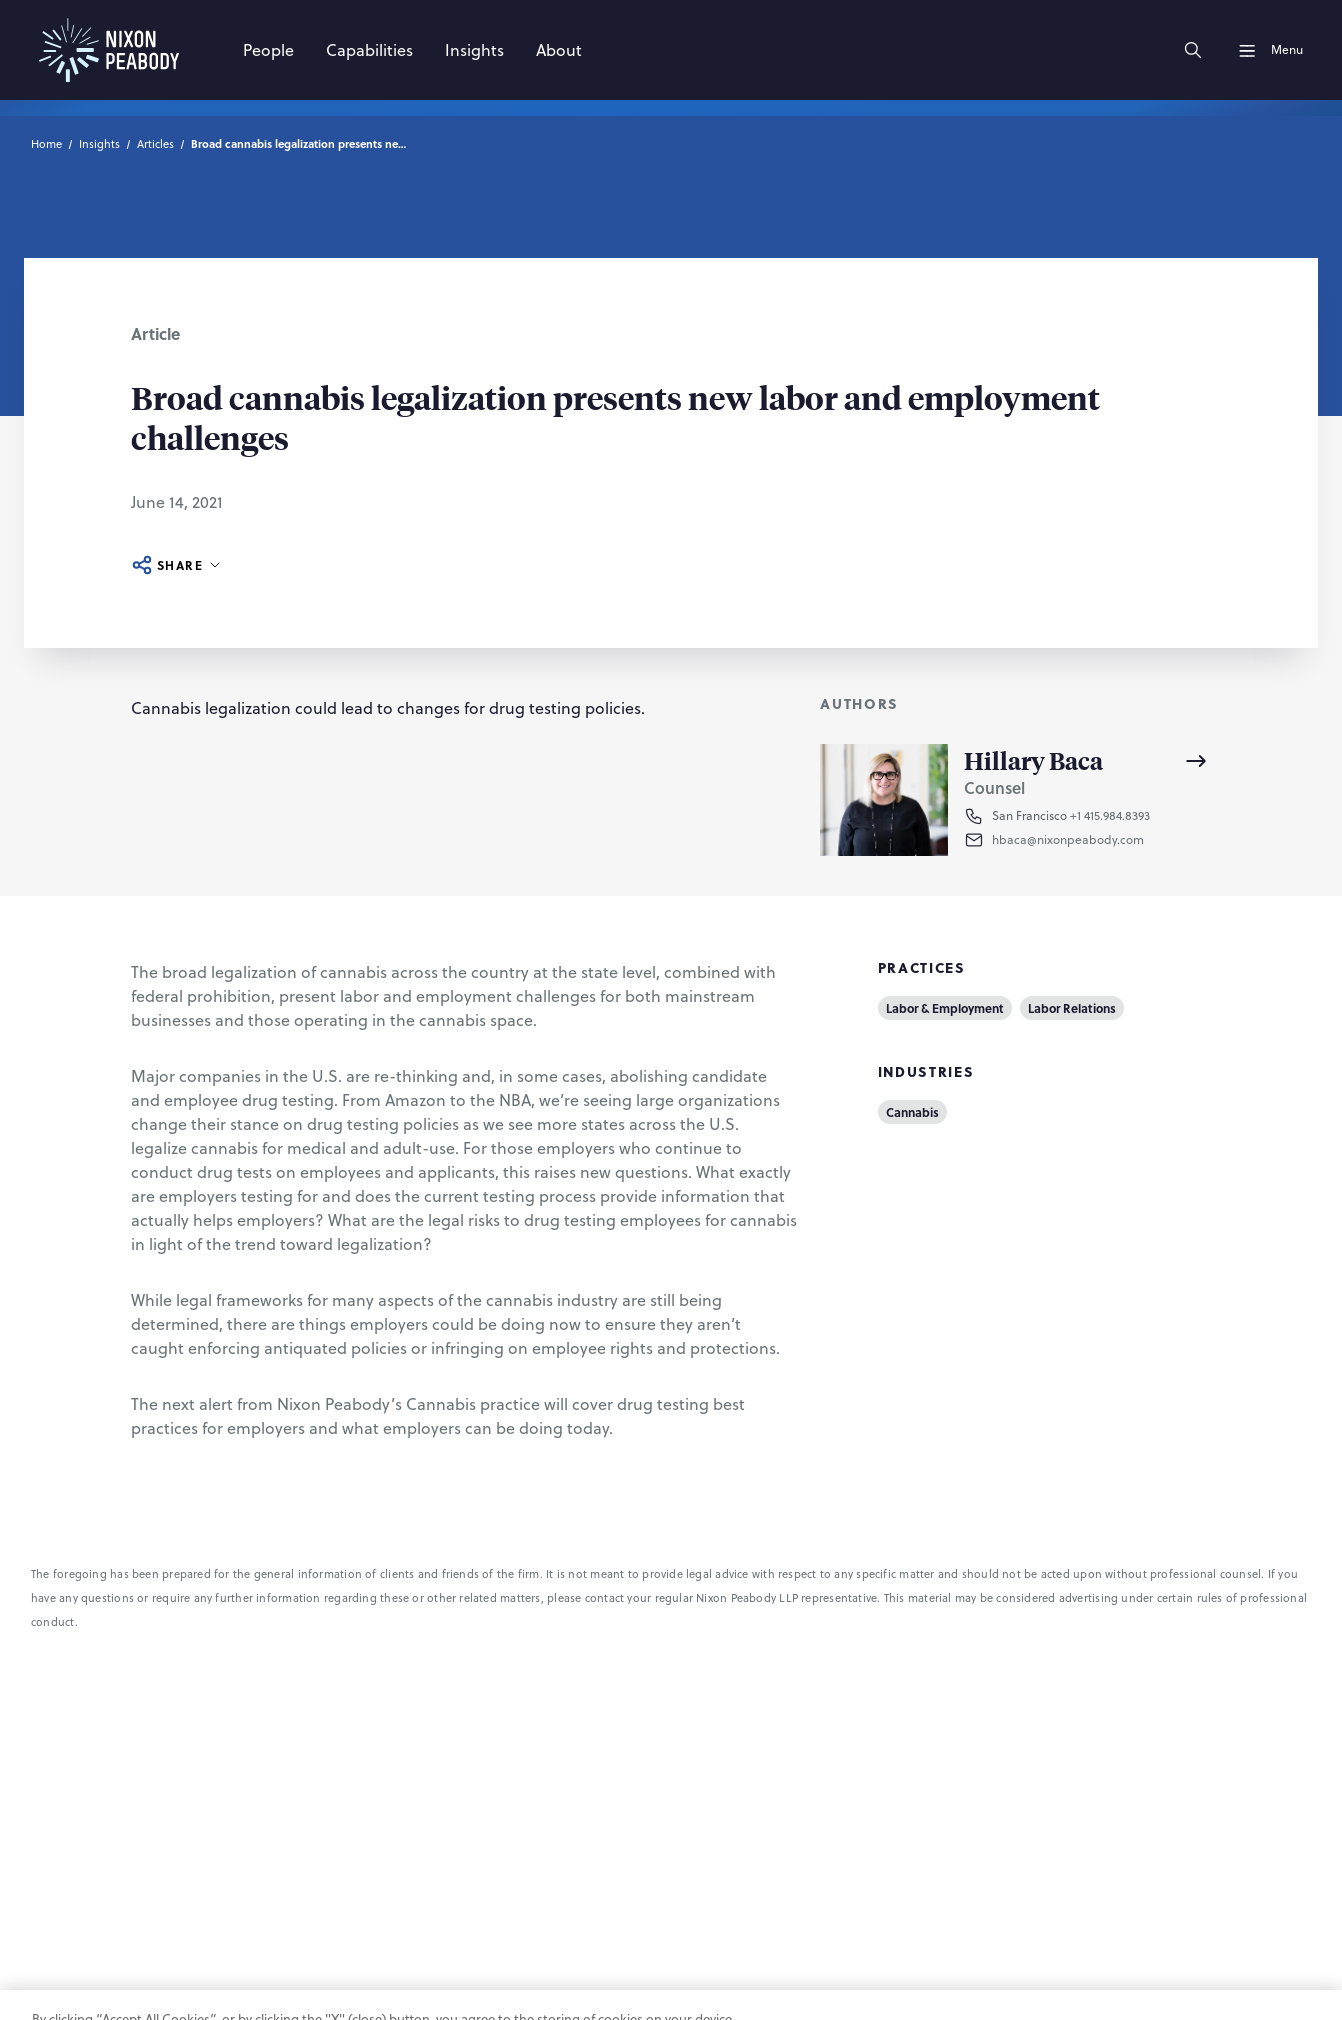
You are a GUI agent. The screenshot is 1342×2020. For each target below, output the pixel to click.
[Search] (1193, 50)
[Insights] (474, 50)
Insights (99, 144)
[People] (268, 50)
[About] (559, 50)
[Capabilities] (369, 50)
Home (46, 144)
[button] (1101, 840)
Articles (155, 144)
